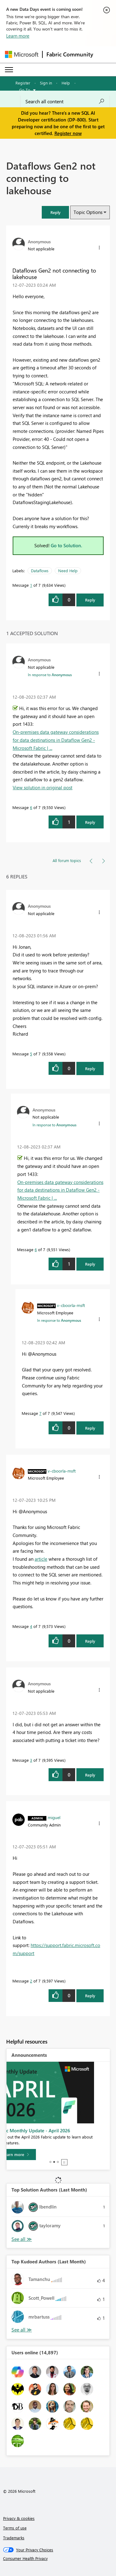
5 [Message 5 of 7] (31, 1053)
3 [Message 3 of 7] (31, 1760)
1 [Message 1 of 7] (31, 585)
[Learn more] (31, 2154)
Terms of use (15, 2527)
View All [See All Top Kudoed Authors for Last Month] (21, 2329)
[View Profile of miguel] (54, 1817)
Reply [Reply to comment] (90, 822)
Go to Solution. (66, 545)
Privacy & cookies (19, 2518)
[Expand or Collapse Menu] (9, 69)
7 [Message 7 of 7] (40, 1413)
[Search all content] (65, 101)
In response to (50, 674)
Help (66, 82)
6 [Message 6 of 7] (31, 807)
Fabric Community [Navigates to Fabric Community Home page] (69, 54)
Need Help (68, 571)
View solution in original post (42, 787)
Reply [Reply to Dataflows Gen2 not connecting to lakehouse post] (90, 599)
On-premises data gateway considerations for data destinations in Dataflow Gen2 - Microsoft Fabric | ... (56, 740)
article (41, 1559)
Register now (68, 133)
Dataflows (40, 571)
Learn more (17, 36)
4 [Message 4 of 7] (31, 1626)
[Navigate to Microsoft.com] (21, 54)
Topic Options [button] (88, 212)
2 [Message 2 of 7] (31, 1980)
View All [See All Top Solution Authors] (21, 2239)
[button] (55, 212)
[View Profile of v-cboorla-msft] (71, 1305)
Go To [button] (24, 89)
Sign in (46, 82)
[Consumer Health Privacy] (58, 2558)
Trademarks (13, 2537)
